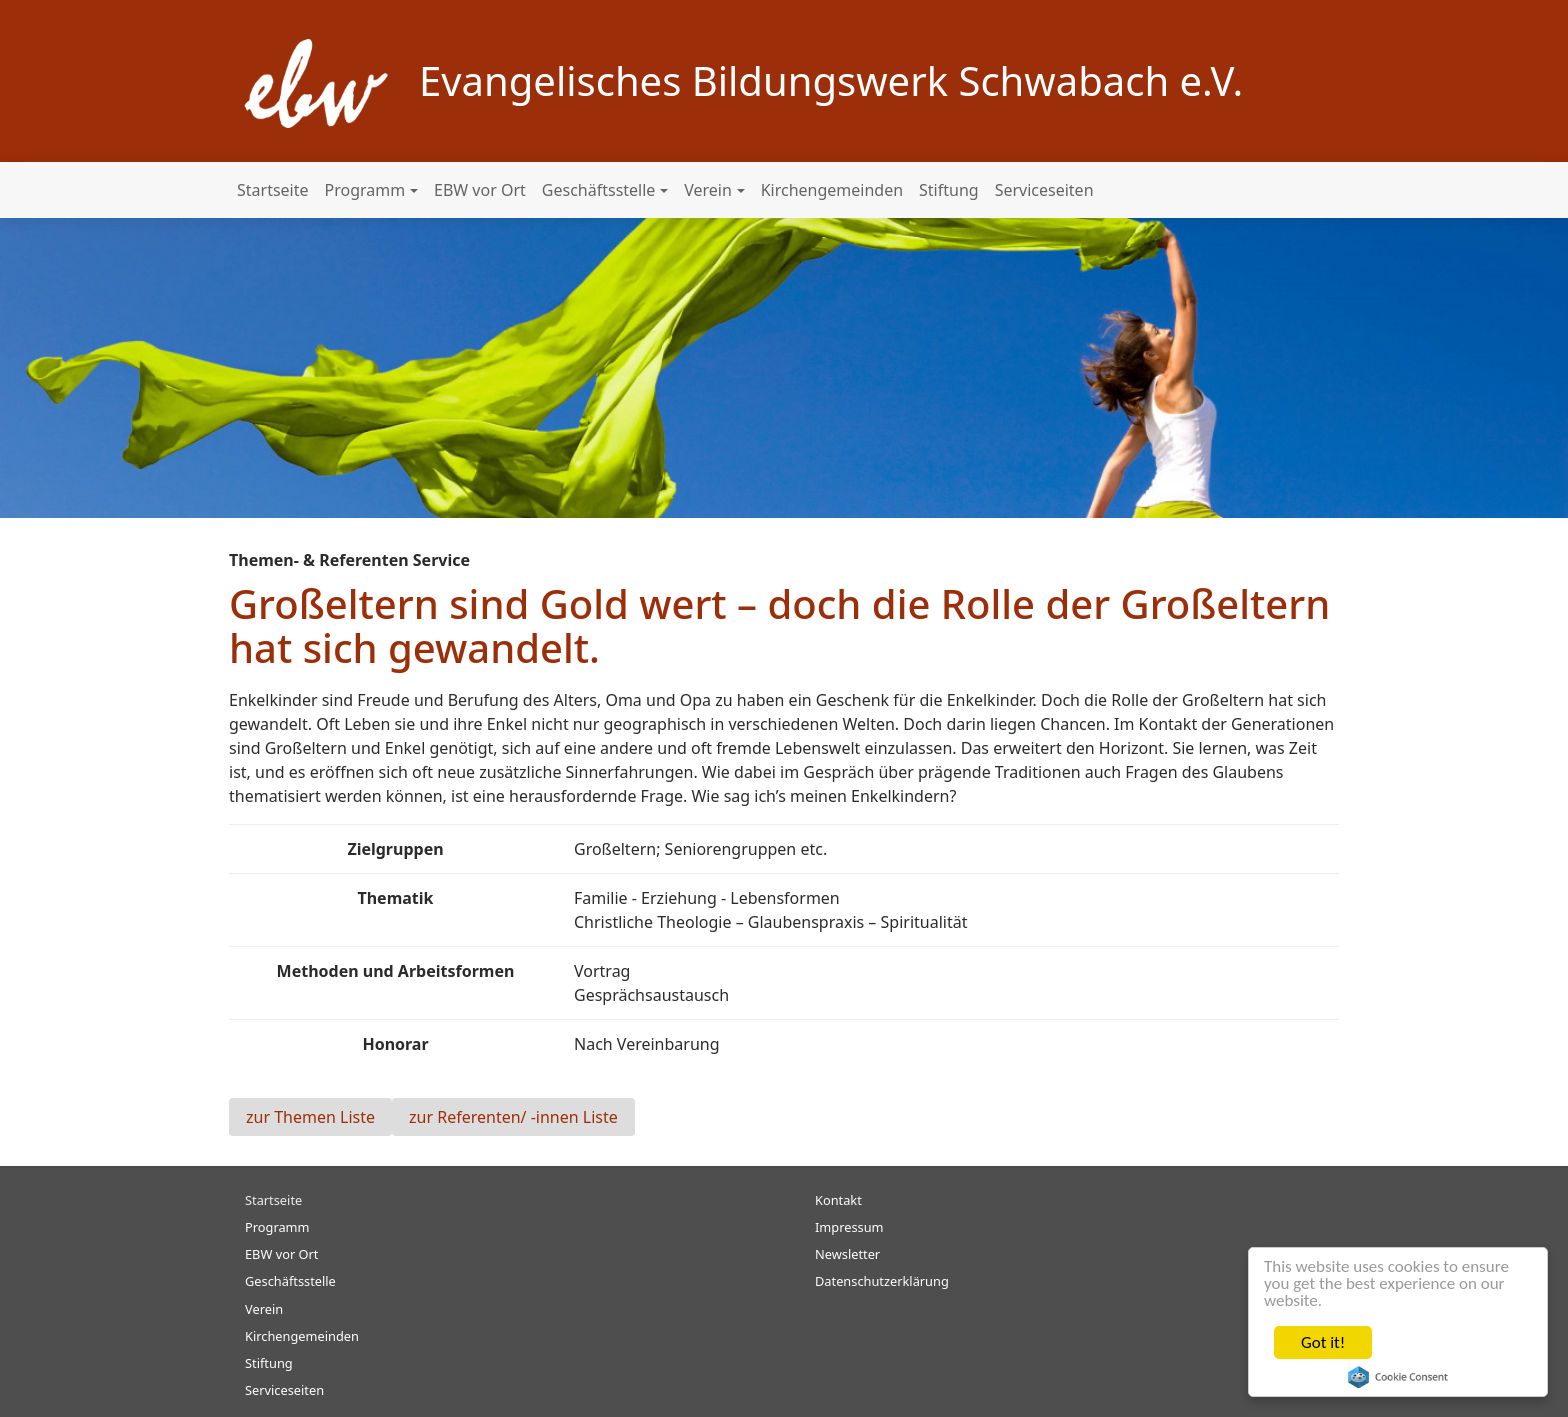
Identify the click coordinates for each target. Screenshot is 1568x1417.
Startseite (273, 190)
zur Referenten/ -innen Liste (513, 1117)
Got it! (1323, 1342)
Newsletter (847, 1254)
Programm (365, 190)
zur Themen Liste (310, 1117)
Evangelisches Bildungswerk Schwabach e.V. (831, 80)
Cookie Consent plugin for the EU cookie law (1398, 1377)
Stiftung (949, 190)
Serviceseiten (1044, 190)
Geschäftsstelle (599, 190)
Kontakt (838, 1200)
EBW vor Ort (480, 190)
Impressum (849, 1227)
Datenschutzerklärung (882, 1281)
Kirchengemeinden (832, 190)
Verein (708, 190)
